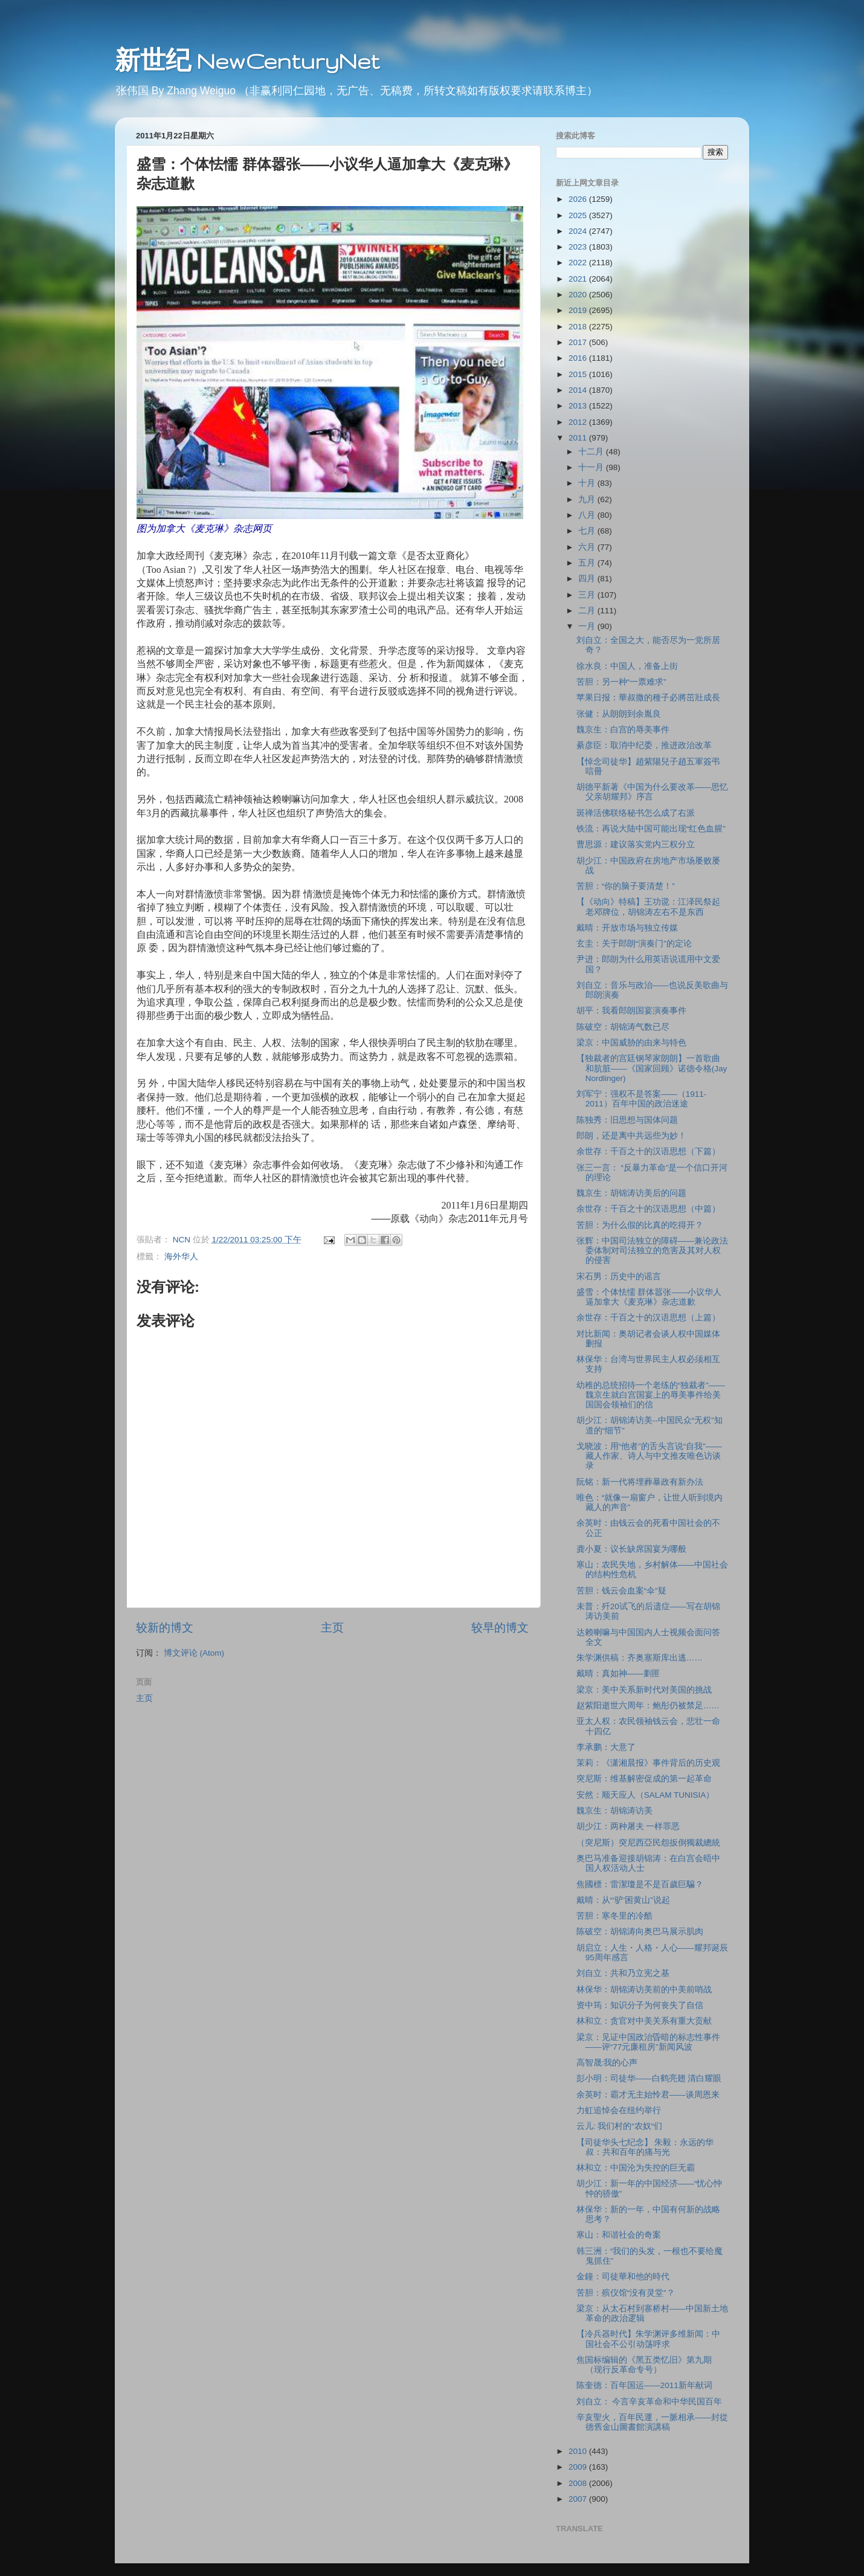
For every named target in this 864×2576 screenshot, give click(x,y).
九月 (588, 499)
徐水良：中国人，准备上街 (627, 666)
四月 (588, 578)
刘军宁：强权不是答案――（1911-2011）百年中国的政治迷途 (641, 1098)
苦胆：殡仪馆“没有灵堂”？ (625, 2292)
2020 (579, 294)
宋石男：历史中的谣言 (618, 1276)
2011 (579, 437)
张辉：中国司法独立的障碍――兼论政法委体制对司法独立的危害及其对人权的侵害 (652, 1250)
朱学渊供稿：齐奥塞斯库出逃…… (639, 1657)
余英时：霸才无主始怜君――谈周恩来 (648, 2094)
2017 (579, 342)
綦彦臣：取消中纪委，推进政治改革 (644, 745)
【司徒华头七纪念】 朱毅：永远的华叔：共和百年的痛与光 (645, 2147)
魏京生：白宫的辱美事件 (622, 729)
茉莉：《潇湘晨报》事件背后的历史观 (648, 1762)
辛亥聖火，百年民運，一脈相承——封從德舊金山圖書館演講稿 (652, 2422)
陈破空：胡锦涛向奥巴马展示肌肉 (639, 1931)
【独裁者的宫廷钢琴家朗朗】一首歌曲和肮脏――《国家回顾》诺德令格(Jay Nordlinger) (651, 1068)
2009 (579, 2466)
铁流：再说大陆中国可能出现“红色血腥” (651, 828)
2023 (579, 246)
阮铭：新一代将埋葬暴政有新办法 (639, 1482)
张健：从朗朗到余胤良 (618, 713)
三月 (588, 594)
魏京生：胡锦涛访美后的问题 (631, 1193)
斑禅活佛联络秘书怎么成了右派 (635, 813)
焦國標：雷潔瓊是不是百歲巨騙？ (639, 1884)
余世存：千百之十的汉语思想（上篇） (648, 1317)
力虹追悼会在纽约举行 (618, 2110)
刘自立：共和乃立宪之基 (622, 1973)
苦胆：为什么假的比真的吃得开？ (639, 1225)
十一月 (592, 467)
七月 (588, 530)
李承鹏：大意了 (606, 1747)
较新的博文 (164, 1627)
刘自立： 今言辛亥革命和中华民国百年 (649, 2401)
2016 (579, 358)
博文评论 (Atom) (194, 1653)
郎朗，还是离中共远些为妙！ (631, 1135)
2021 (579, 278)
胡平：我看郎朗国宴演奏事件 (631, 1010)
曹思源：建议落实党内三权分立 (635, 844)
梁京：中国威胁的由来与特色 (631, 1042)
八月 (588, 515)
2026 (579, 199)
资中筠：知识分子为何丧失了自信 (639, 2005)
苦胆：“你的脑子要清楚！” (625, 886)
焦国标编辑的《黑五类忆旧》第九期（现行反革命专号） (644, 2364)
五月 (588, 562)
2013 (579, 405)
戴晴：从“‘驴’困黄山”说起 (623, 1900)
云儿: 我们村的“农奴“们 (619, 2126)
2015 (579, 374)
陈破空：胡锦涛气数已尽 (622, 1026)
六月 (588, 547)
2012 (579, 422)
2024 (579, 231)
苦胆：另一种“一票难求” (621, 681)
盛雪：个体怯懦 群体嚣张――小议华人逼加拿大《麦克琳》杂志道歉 (649, 1297)
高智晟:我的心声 (607, 2062)
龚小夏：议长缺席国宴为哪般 (631, 1549)
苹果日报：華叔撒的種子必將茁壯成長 (648, 697)
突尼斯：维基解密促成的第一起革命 (644, 1778)
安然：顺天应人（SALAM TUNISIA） (645, 1795)
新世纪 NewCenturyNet (247, 60)
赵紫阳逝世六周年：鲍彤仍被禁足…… (648, 1705)
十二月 (592, 451)
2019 (579, 310)
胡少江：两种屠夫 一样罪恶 (628, 1826)
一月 (588, 626)
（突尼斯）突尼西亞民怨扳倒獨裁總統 (648, 1842)
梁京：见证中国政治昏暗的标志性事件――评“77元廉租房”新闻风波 (648, 2042)
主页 (332, 1627)
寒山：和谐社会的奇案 (618, 2234)
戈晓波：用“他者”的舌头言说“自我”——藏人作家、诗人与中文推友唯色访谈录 (649, 1456)
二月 (588, 610)
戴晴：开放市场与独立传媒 (627, 927)
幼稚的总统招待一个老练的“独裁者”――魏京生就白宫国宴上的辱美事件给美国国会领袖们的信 (650, 1395)
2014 (579, 390)
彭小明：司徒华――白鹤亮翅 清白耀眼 (649, 2078)
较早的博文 (500, 1627)
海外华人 (181, 1256)
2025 (579, 215)
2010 (579, 2451)
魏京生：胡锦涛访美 (614, 1810)
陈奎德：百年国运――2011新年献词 (644, 2385)
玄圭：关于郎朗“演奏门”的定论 (634, 943)
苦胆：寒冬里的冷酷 (614, 1915)
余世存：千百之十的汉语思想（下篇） (648, 1151)
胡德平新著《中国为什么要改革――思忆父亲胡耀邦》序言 (652, 792)
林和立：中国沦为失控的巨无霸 (635, 2167)
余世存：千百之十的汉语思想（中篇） (648, 1208)
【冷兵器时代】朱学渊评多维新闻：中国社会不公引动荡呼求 (648, 2338)
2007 (579, 2498)
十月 (588, 483)
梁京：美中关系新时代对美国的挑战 (644, 1689)
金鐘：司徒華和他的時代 (622, 2276)
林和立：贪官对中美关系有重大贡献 (644, 2021)
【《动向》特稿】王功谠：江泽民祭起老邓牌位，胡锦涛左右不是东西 (648, 906)
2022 (579, 262)
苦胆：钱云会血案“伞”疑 (621, 1590)
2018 (579, 326)
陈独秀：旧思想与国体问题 (627, 1120)
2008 (579, 2483)
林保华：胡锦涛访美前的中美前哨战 (644, 1989)
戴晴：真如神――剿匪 (618, 1673)
